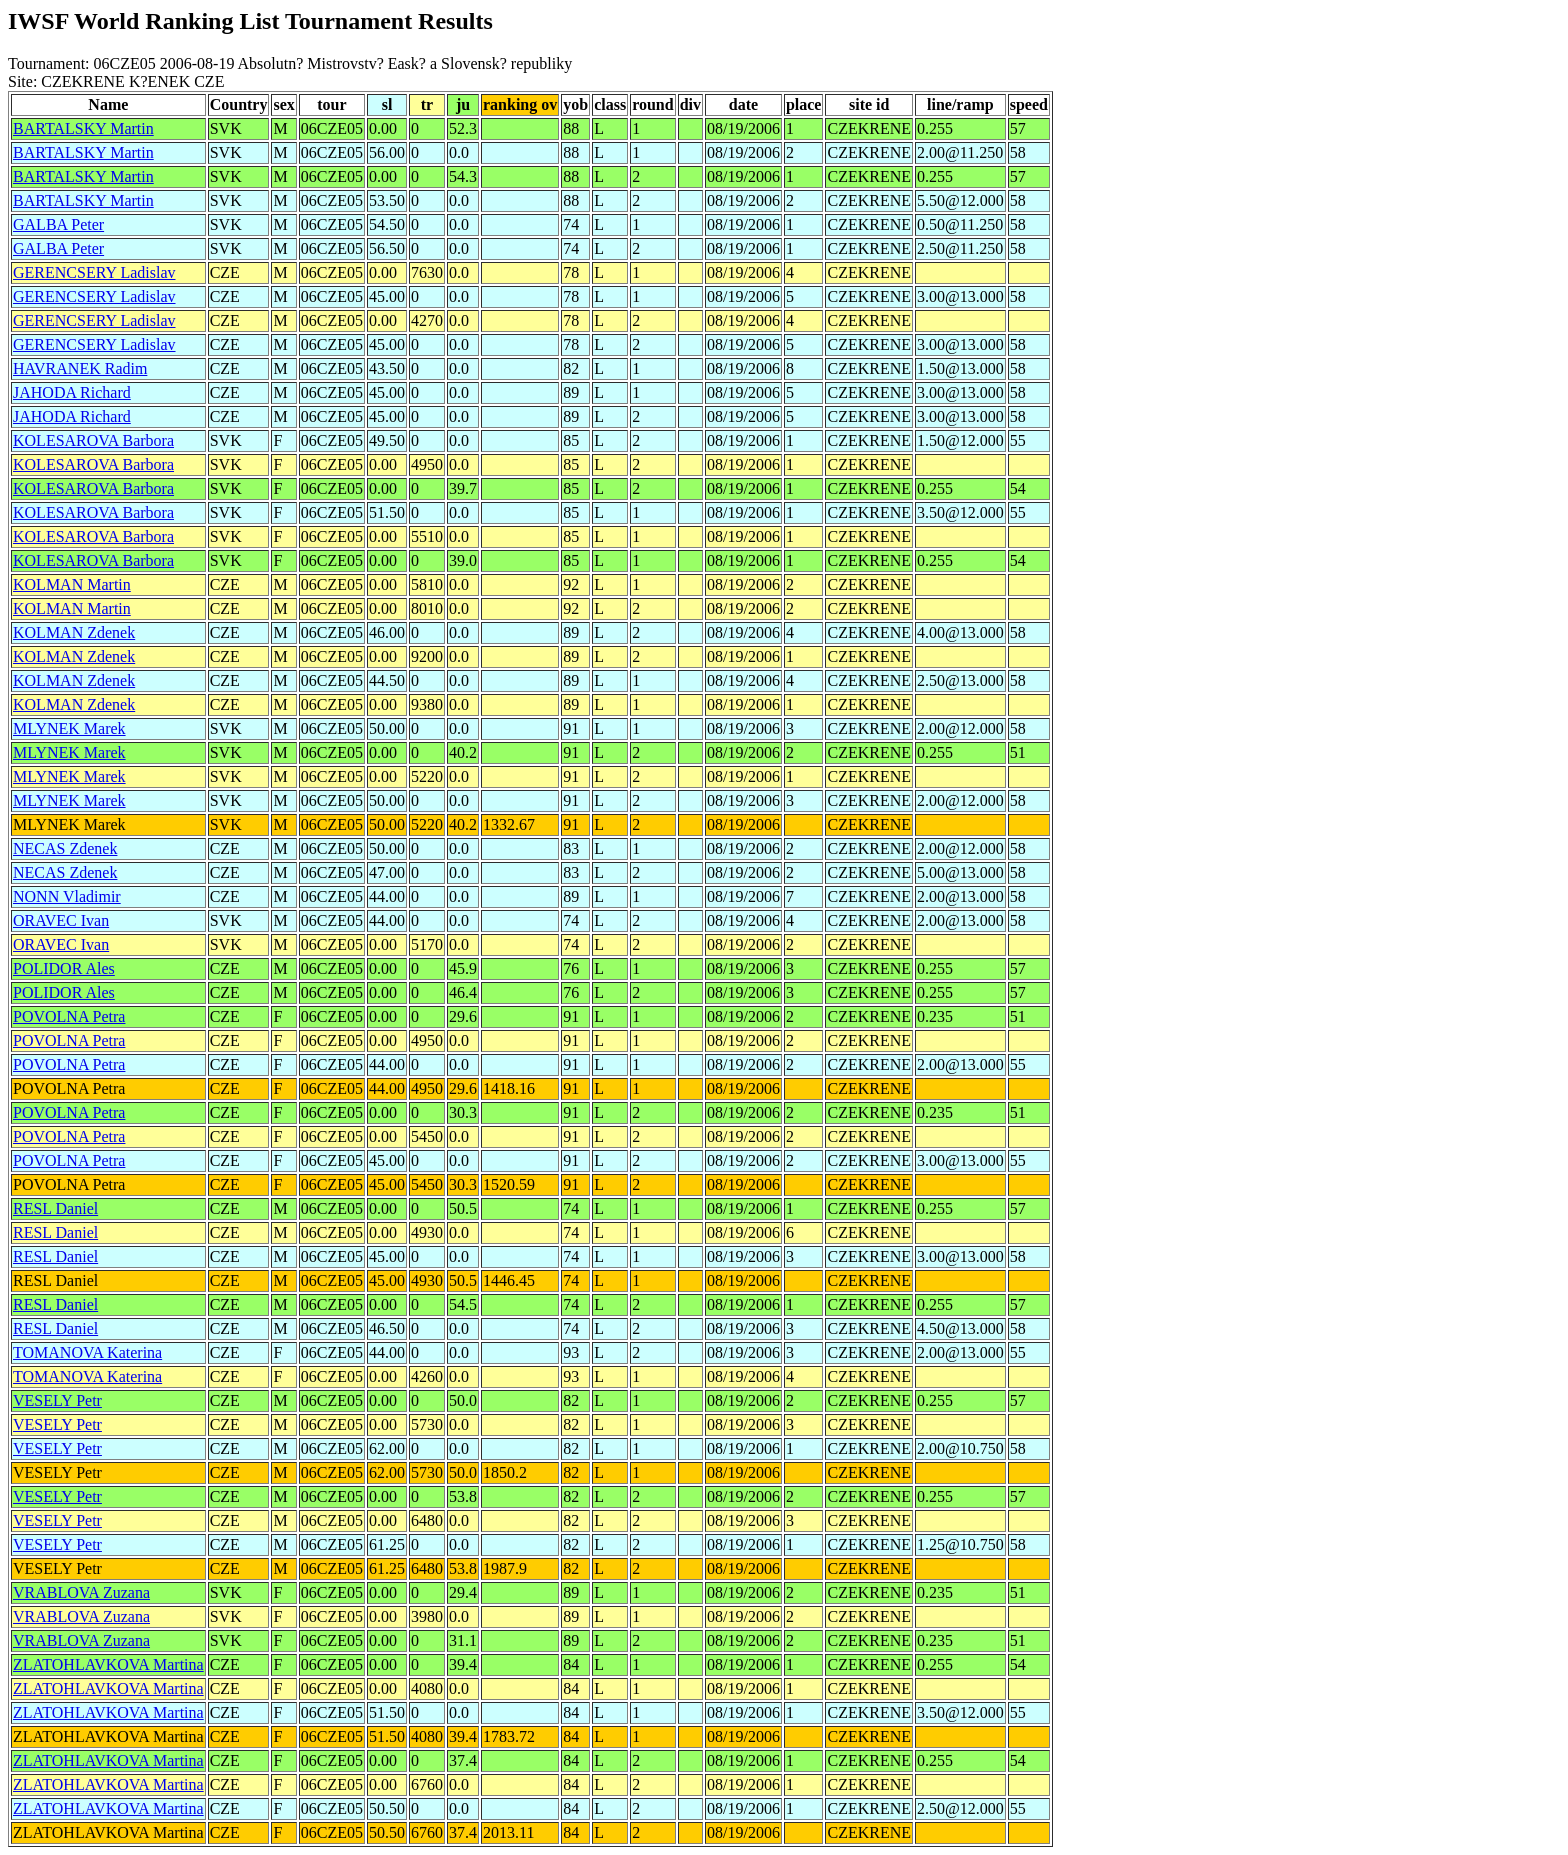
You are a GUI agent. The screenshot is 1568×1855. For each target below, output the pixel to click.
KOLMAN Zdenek (74, 632)
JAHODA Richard (72, 392)
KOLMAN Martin (72, 584)
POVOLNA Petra (69, 1016)
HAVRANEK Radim (80, 368)
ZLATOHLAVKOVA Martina (108, 1664)
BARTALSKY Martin (83, 128)
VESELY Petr (57, 1400)
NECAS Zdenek (65, 848)
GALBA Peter (58, 224)
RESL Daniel (55, 1208)
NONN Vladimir (67, 896)
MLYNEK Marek (69, 728)
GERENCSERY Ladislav (94, 272)
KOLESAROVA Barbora (93, 440)
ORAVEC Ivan (61, 920)
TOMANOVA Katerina (87, 1352)
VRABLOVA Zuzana (81, 1592)
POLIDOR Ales (64, 968)
